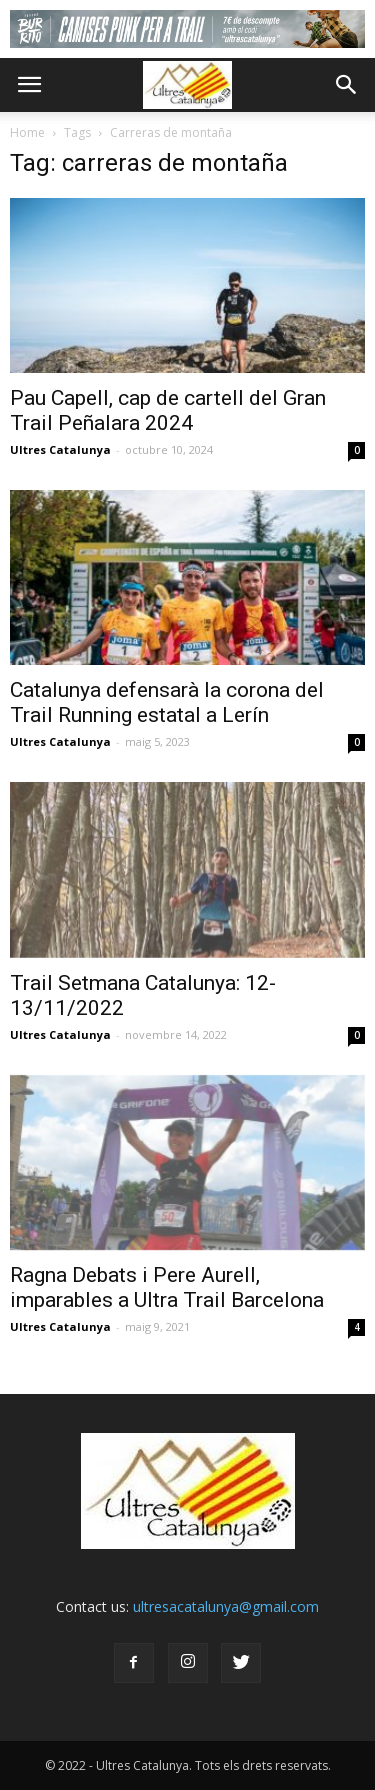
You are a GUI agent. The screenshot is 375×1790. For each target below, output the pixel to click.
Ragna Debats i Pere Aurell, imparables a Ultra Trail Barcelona (167, 1287)
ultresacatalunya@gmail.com (226, 1606)
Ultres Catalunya (60, 449)
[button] (347, 85)
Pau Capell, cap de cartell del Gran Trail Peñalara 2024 (168, 410)
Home (27, 132)
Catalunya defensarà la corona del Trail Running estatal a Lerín (167, 702)
